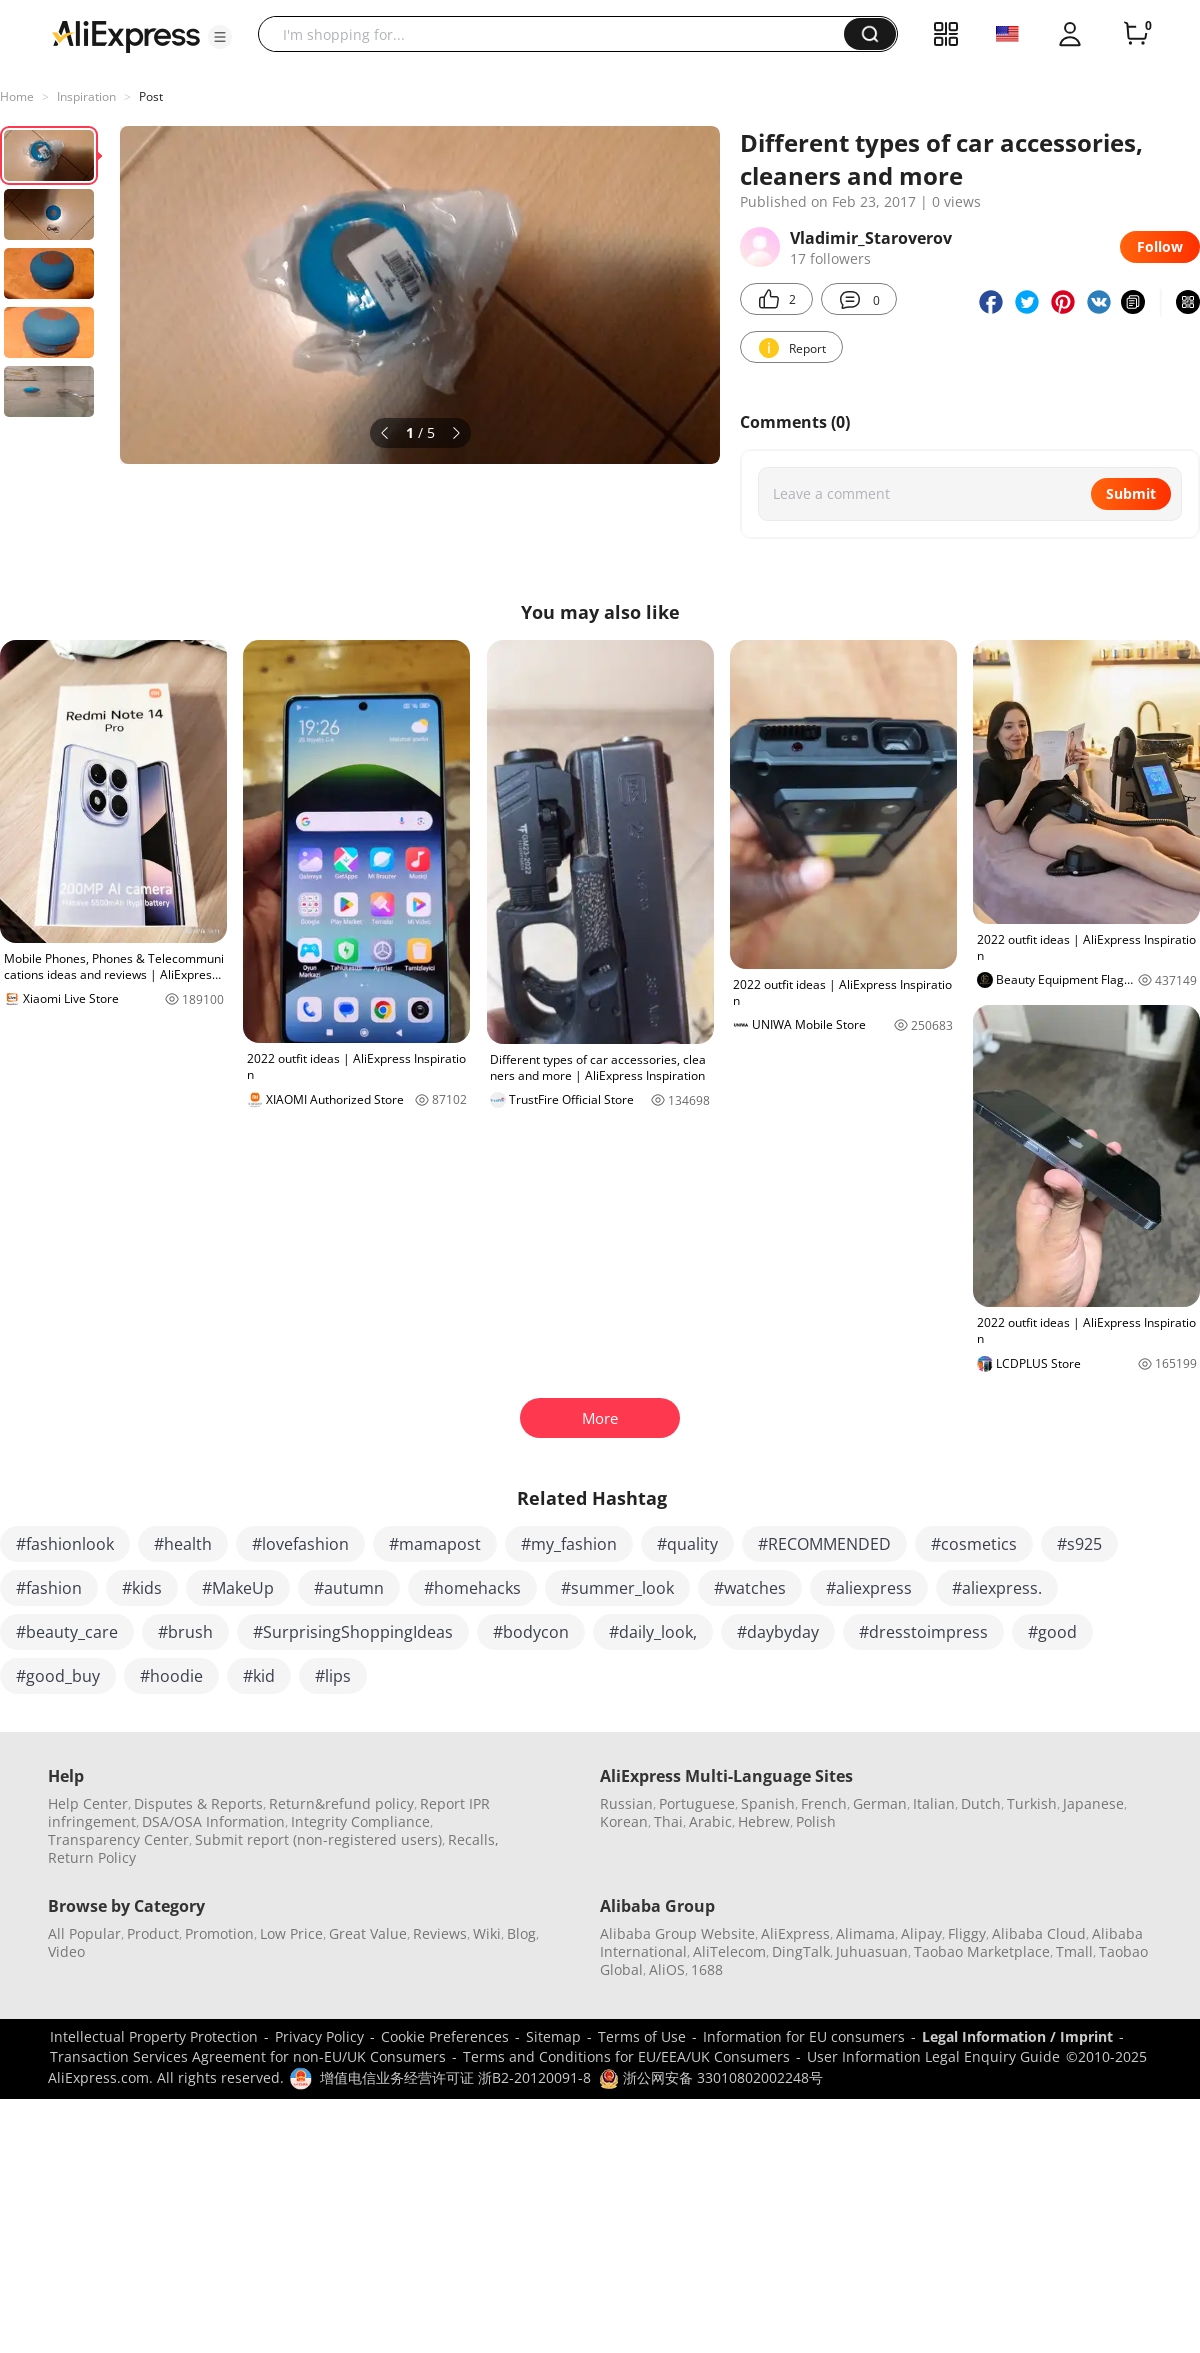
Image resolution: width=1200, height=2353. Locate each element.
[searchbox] (558, 34)
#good (1052, 1632)
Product (153, 1933)
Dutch (981, 1803)
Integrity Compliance (360, 1821)
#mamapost (435, 1544)
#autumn (349, 1588)
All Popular (84, 1933)
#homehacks (472, 1588)
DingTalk (801, 1951)
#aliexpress (869, 1588)
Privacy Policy (319, 2036)
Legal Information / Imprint (1017, 2036)
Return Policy (92, 1857)
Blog (521, 1933)
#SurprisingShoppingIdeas (353, 1632)
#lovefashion (300, 1544)
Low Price (291, 1933)
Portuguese (697, 1803)
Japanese (1093, 1803)
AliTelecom (729, 1951)
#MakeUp (238, 1588)
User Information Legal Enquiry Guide (933, 2056)
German (880, 1803)
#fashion (49, 1588)
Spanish (768, 1803)
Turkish (1032, 1803)
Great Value (368, 1933)
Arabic (710, 1821)
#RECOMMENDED (824, 1544)
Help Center (88, 1803)
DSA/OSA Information (213, 1821)
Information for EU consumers (804, 2036)
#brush (185, 1632)
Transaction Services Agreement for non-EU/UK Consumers (248, 2056)
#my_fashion (569, 1544)
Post (151, 96)
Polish (816, 1821)
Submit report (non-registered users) (318, 1839)
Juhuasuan (872, 1951)
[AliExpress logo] (126, 35)
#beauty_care (67, 1632)
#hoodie (171, 1676)
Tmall (1074, 1951)
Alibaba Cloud (1039, 1933)
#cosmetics (974, 1544)
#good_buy (58, 1676)
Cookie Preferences (445, 2036)
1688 (707, 1969)
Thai (668, 1821)
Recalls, (473, 1839)
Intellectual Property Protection (154, 2036)
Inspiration (86, 96)
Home (17, 96)
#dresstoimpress (923, 1632)
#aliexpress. (997, 1588)
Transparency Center (118, 1839)
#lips (333, 1676)
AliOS (667, 1969)
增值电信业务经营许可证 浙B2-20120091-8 (455, 2077)
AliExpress (795, 1933)
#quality (687, 1544)
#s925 (1079, 1544)
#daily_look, (653, 1632)
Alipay (921, 1933)
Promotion (219, 1933)
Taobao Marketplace (982, 1951)
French (824, 1803)
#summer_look (617, 1588)
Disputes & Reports (198, 1803)
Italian (934, 1803)
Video (66, 1951)
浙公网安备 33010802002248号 (711, 2077)
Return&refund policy (341, 1803)
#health (183, 1544)
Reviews (440, 1933)
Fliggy (967, 1933)
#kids (142, 1588)
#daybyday (778, 1632)
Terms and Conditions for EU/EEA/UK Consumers (626, 2056)
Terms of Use (642, 2036)
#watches (750, 1588)
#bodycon (531, 1632)
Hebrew (764, 1821)
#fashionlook (65, 1544)
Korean (624, 1821)
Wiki (487, 1933)
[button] (220, 37)
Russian (626, 1803)
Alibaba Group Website (677, 1933)
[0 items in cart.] (1136, 34)
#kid (259, 1676)
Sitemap (553, 2036)
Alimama (865, 1933)
